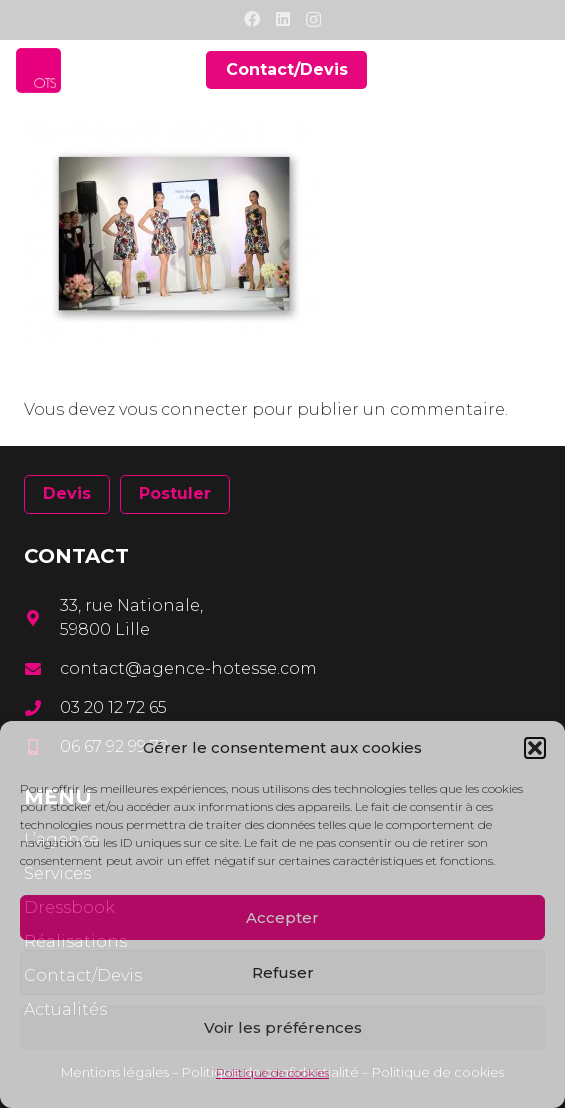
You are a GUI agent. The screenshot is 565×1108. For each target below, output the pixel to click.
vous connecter (183, 409)
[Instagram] (313, 20)
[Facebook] (252, 19)
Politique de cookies (272, 1072)
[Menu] (537, 70)
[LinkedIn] (283, 19)
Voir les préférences (283, 1027)
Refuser (283, 972)
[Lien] (38, 70)
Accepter (282, 917)
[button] (535, 748)
